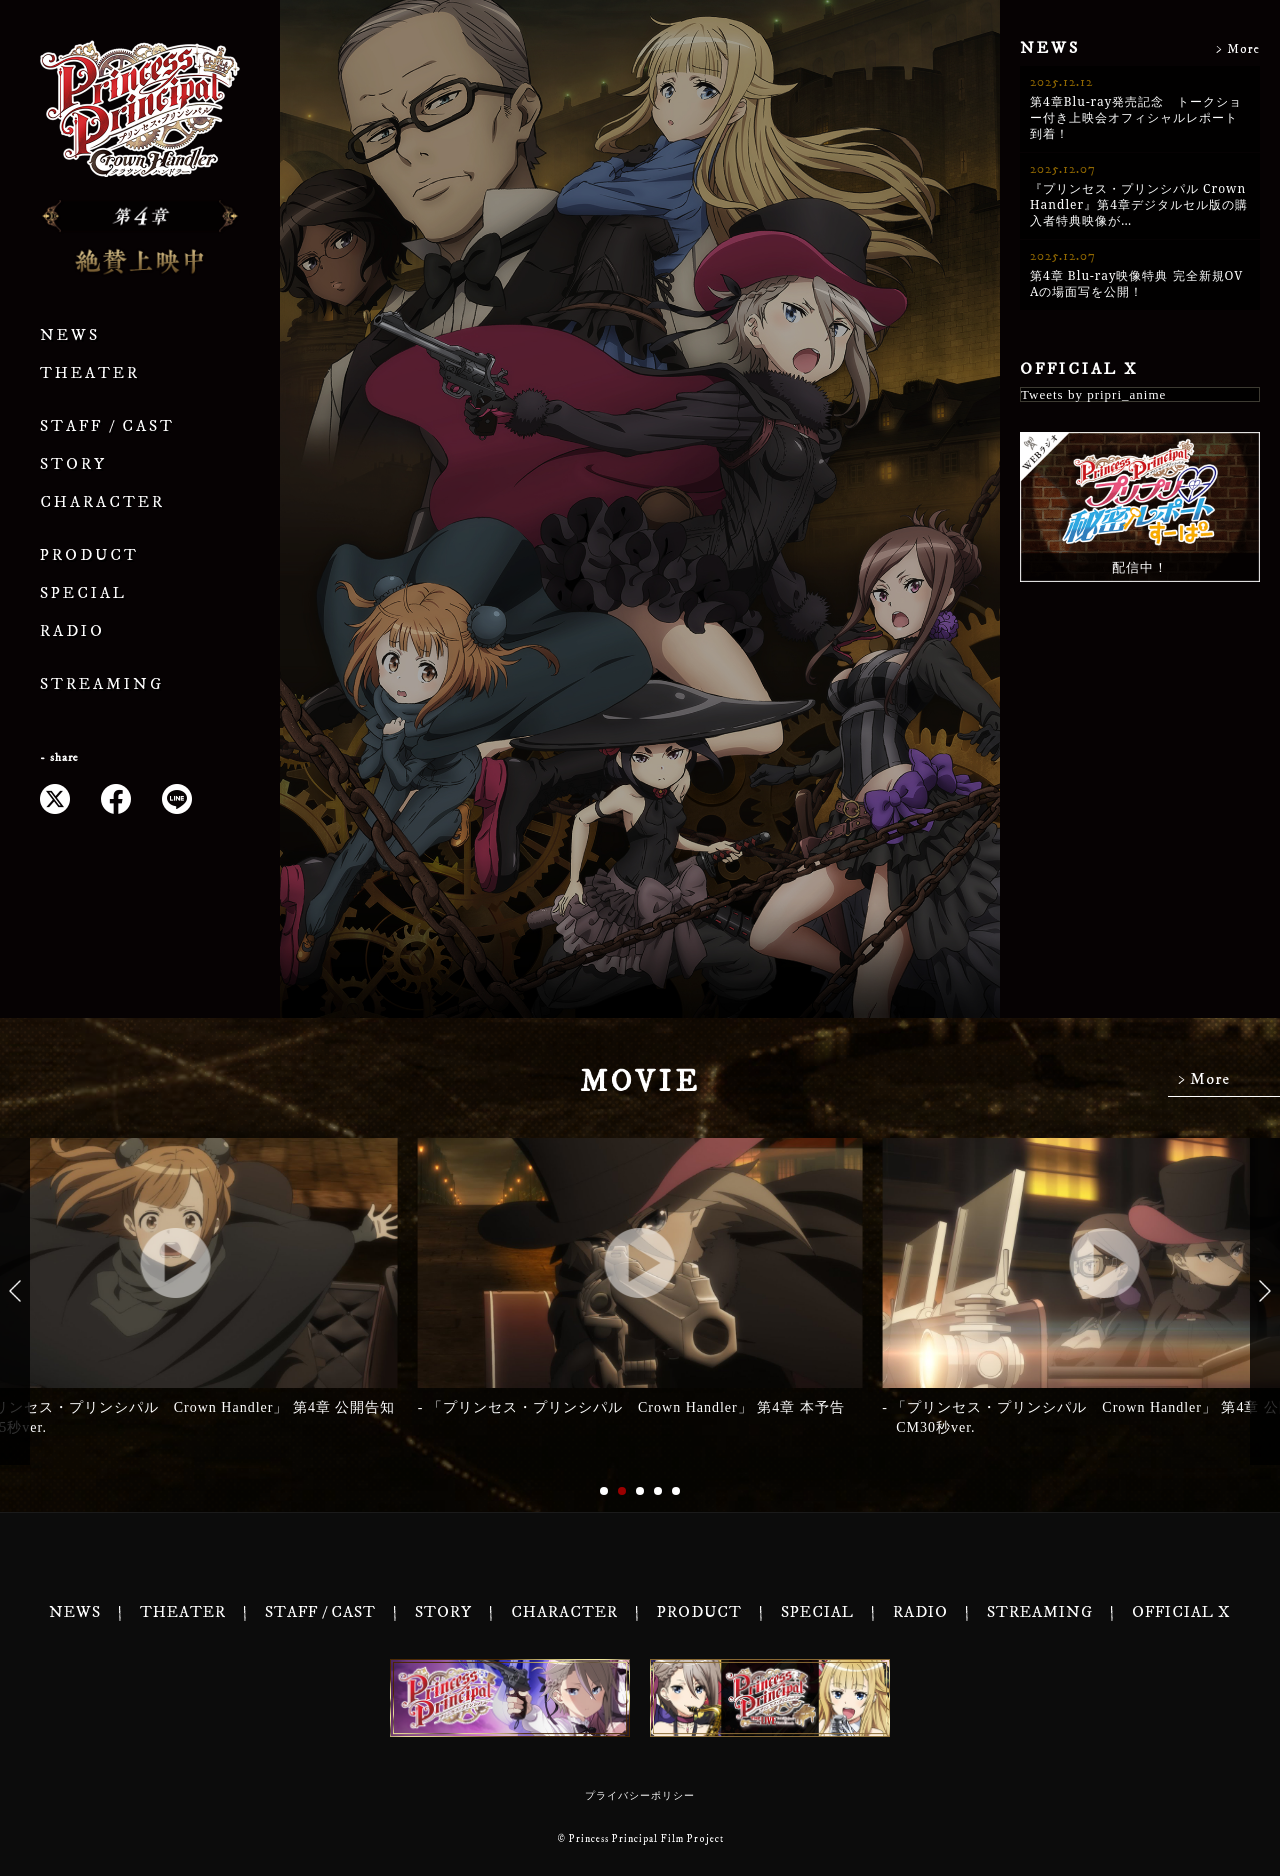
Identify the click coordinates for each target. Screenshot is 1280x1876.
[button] (15, 1290)
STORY (73, 464)
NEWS (70, 335)
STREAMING (102, 684)
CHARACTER (102, 502)
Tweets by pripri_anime (1093, 394)
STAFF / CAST (107, 426)
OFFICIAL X (1079, 369)
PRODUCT (89, 555)
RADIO (72, 631)
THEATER (90, 373)
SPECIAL (83, 593)
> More (1238, 49)
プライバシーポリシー (640, 1796)
